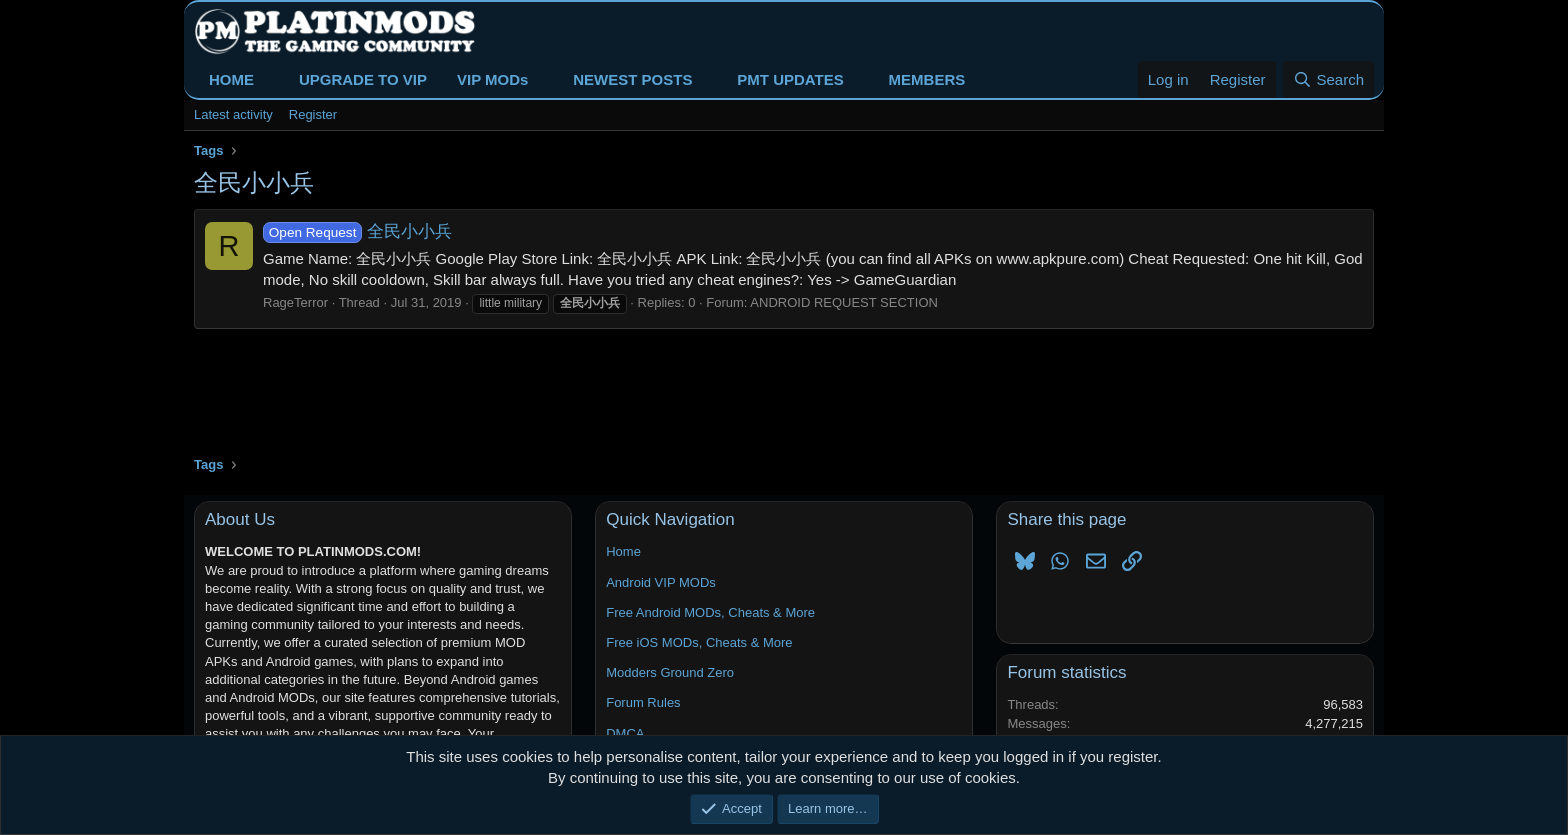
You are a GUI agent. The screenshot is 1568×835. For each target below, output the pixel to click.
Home (623, 551)
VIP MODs (492, 79)
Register (313, 114)
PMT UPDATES (790, 79)
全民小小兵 (357, 231)
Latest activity (233, 114)
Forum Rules (643, 702)
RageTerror (295, 302)
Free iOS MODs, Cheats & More (699, 642)
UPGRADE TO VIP (363, 79)
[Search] (1328, 79)
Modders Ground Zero (670, 672)
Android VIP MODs (661, 582)
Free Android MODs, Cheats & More (710, 612)
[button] (270, 79)
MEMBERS (927, 79)
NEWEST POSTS (632, 79)
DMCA (625, 733)
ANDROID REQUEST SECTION (844, 302)
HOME (231, 79)
